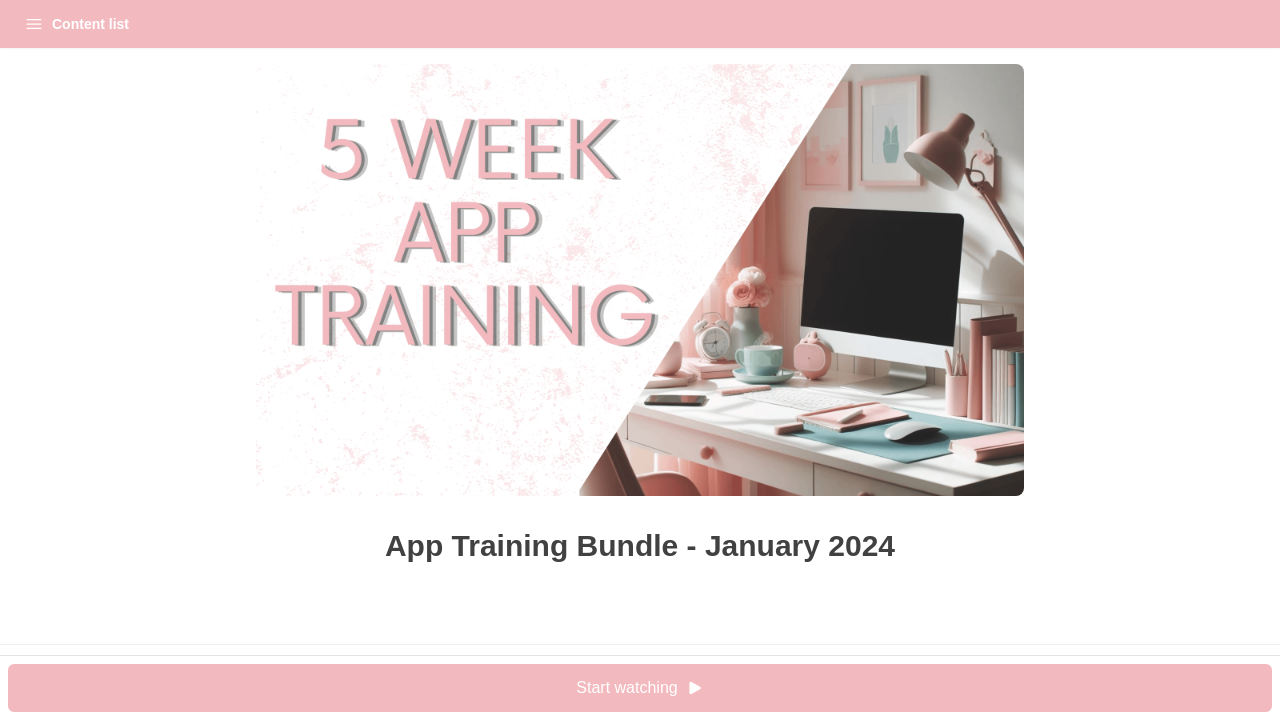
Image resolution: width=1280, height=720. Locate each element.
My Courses (142, 24)
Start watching (814, 688)
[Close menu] (330, 24)
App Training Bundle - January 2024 (135, 74)
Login (237, 24)
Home (46, 24)
